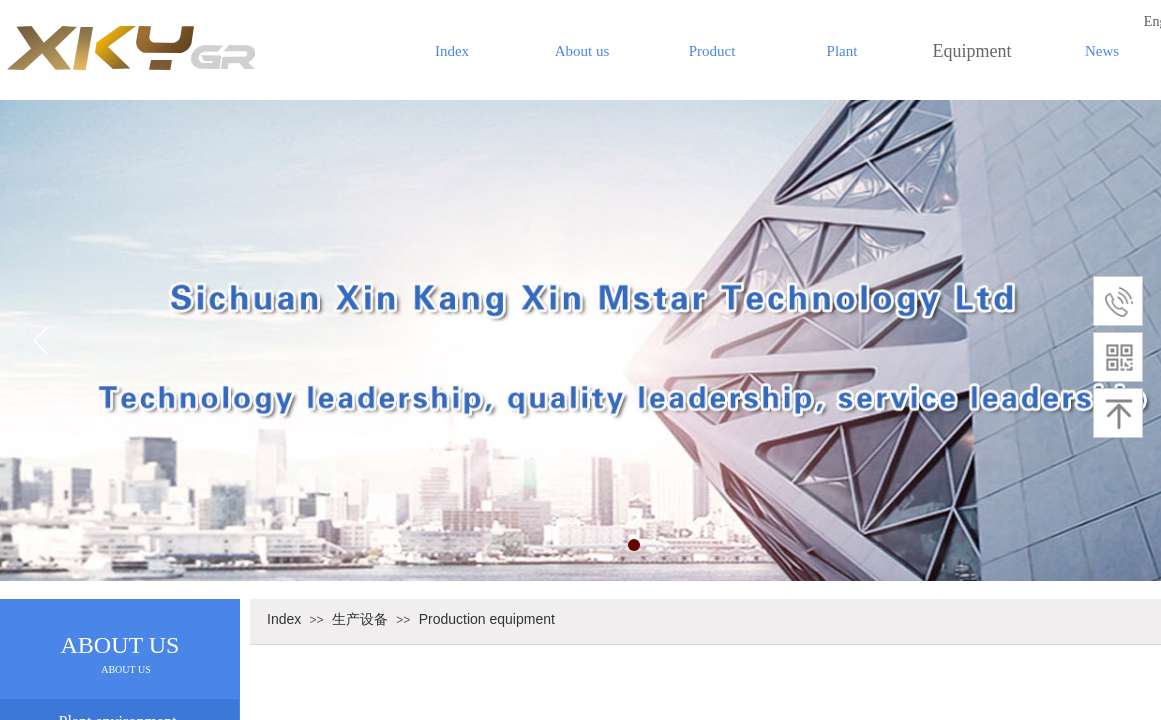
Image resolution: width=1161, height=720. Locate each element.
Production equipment (487, 619)
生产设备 (360, 619)
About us (582, 51)
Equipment (972, 51)
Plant (842, 51)
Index (452, 51)
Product (712, 51)
